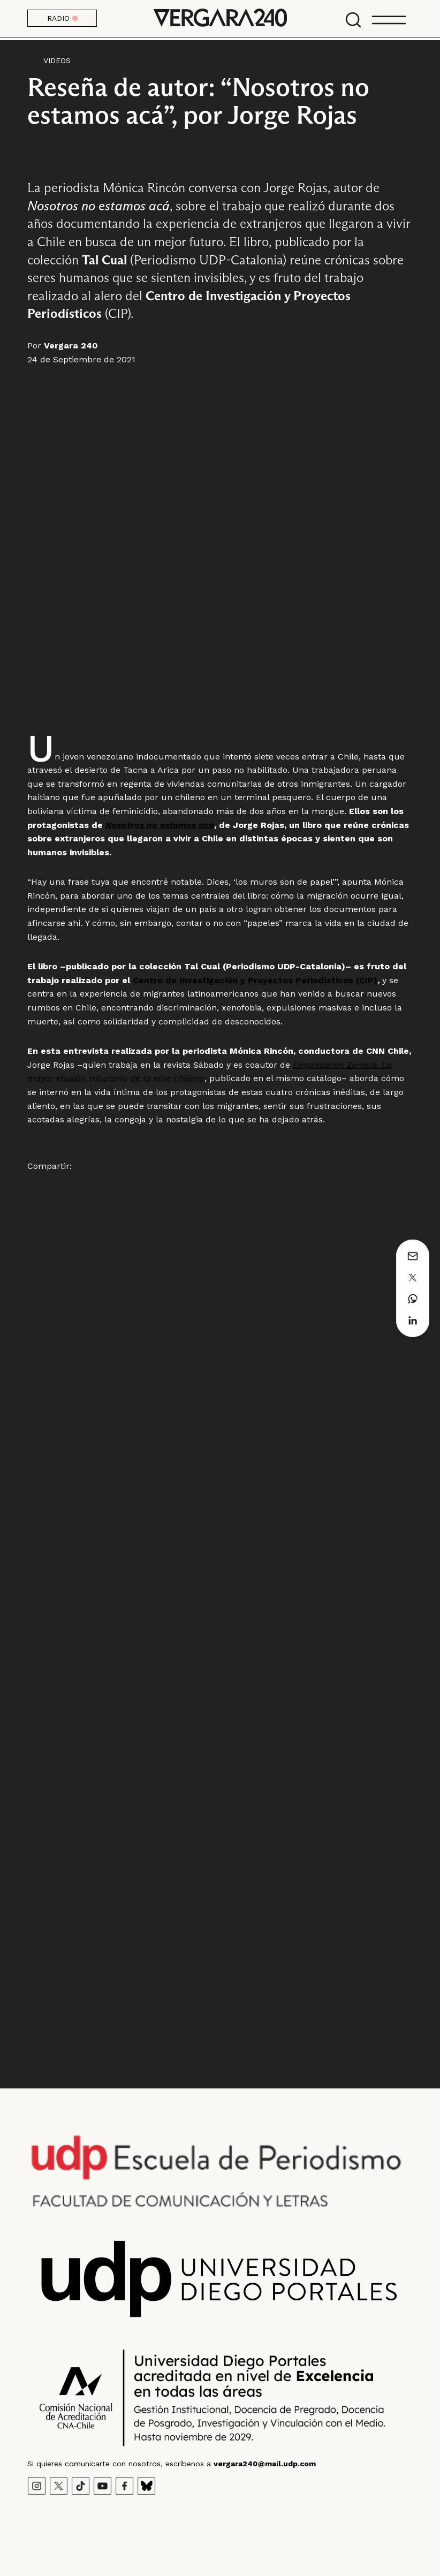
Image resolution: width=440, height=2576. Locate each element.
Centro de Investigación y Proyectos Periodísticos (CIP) (255, 980)
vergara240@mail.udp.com (265, 2463)
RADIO (62, 18)
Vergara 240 (220, 18)
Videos (57, 60)
